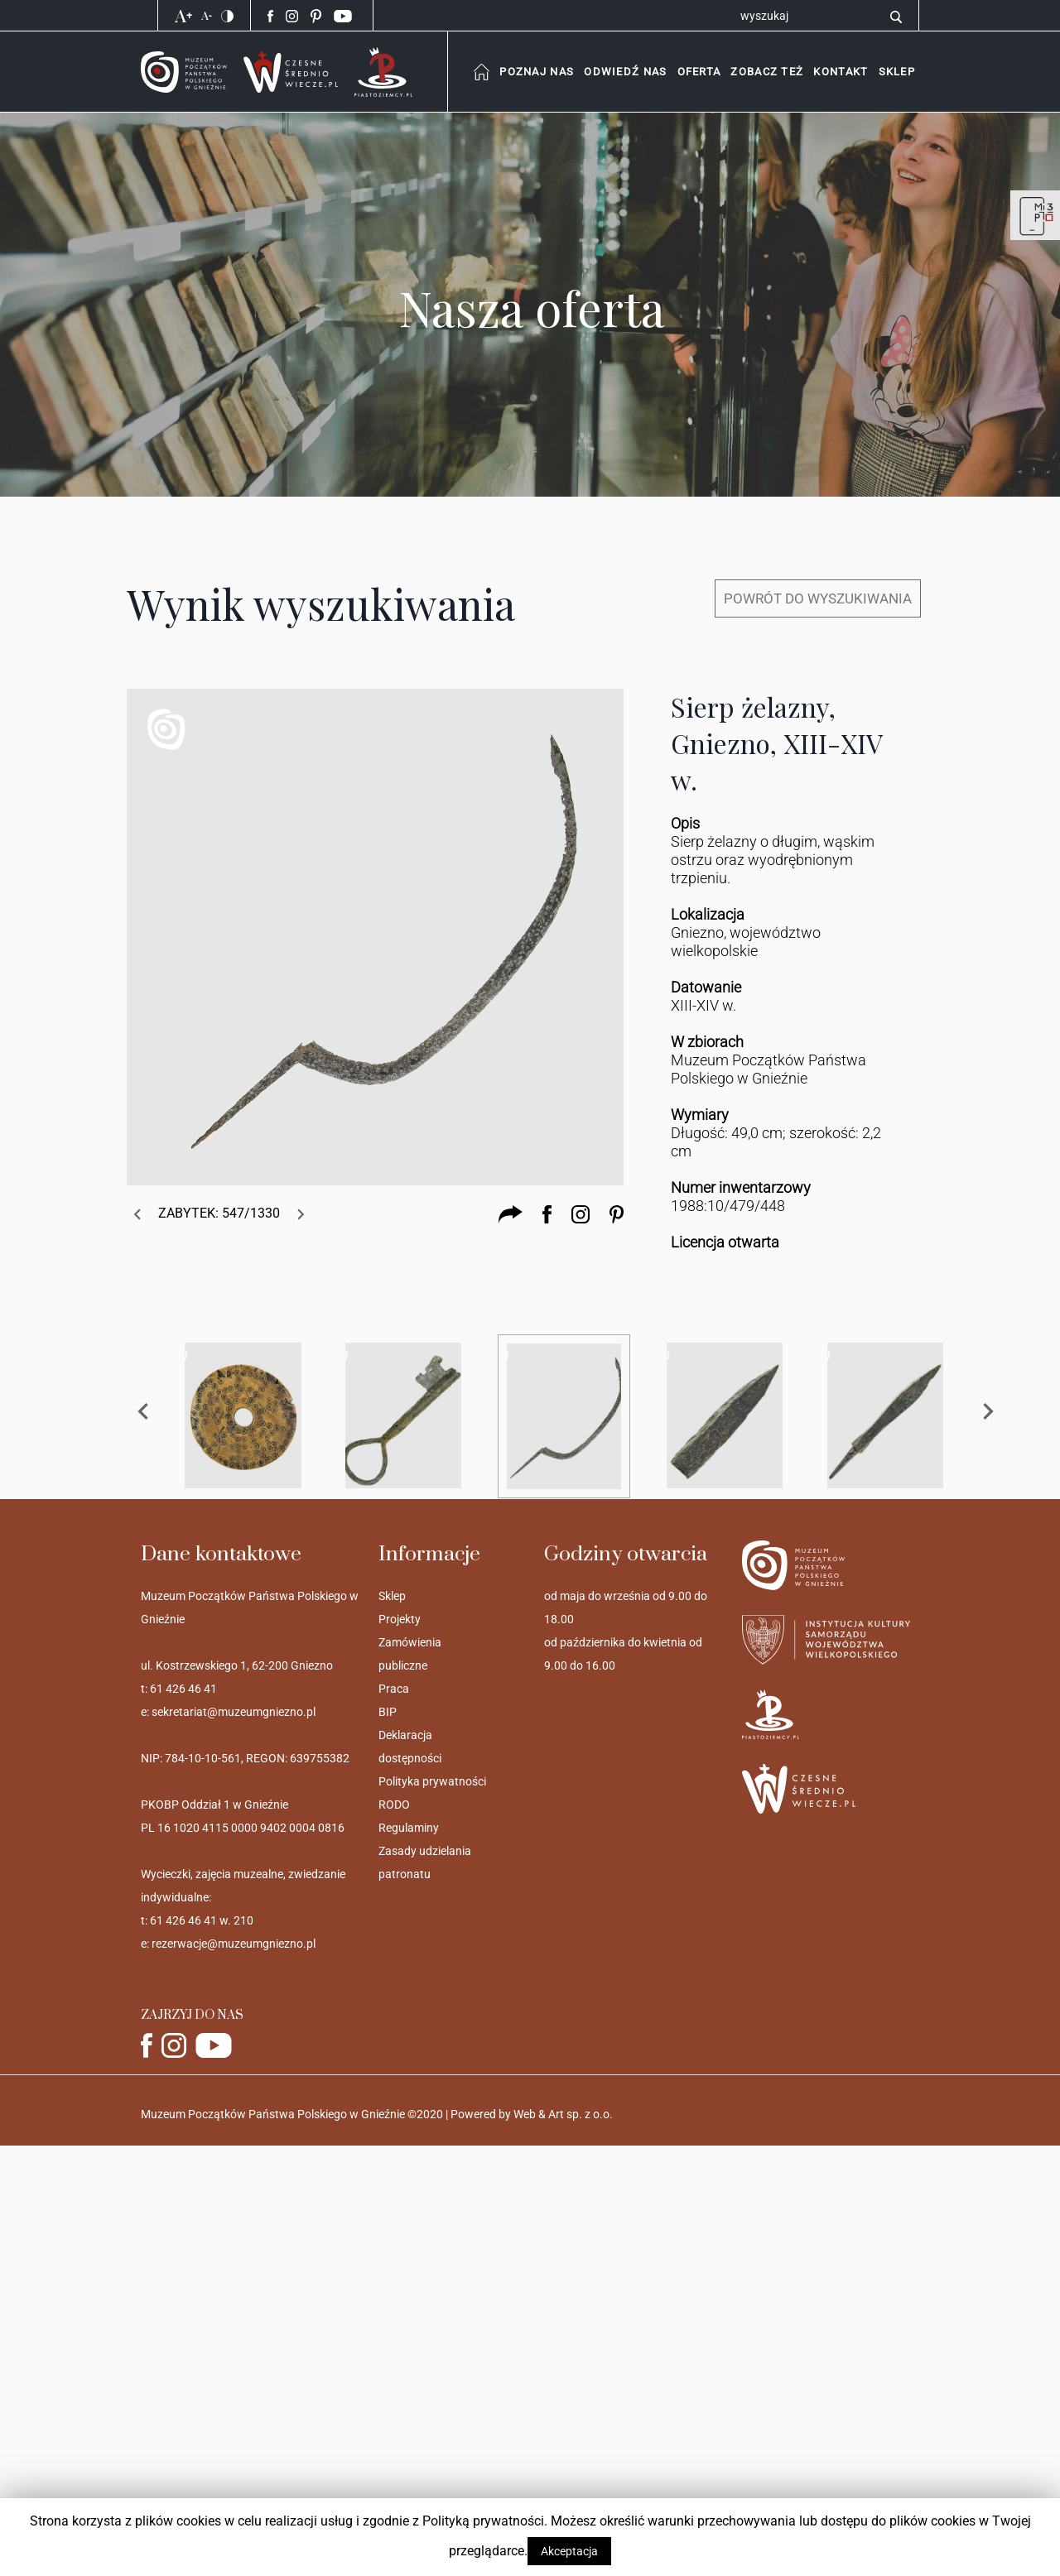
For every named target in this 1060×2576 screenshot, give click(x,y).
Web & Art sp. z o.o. (563, 2114)
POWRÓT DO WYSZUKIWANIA (818, 598)
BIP (387, 1711)
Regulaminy (408, 1827)
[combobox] (536, 71)
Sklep (392, 1596)
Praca (393, 1688)
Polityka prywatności (432, 1781)
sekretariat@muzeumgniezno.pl (234, 1711)
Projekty (399, 1619)
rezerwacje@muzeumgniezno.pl (234, 1943)
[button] (840, 71)
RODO (394, 1804)
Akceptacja (569, 2551)
